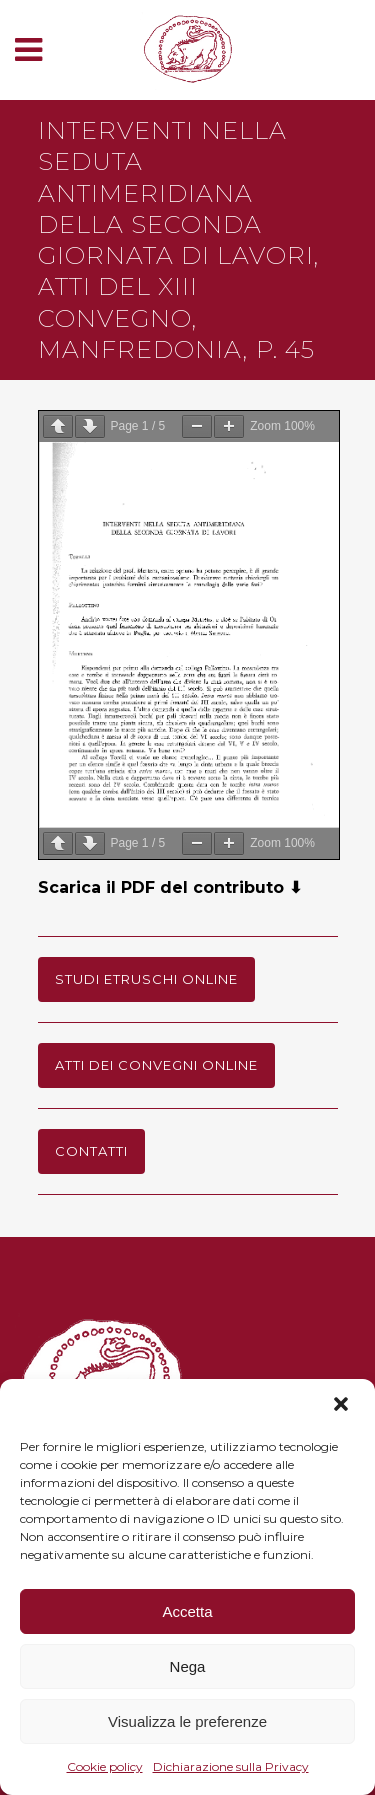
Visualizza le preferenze (187, 1721)
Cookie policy (105, 1766)
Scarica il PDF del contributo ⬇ (170, 887)
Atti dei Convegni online (156, 1065)
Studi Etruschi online (146, 979)
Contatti (91, 1151)
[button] (343, 1406)
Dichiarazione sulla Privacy (231, 1766)
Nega (188, 1666)
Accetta (187, 1611)
